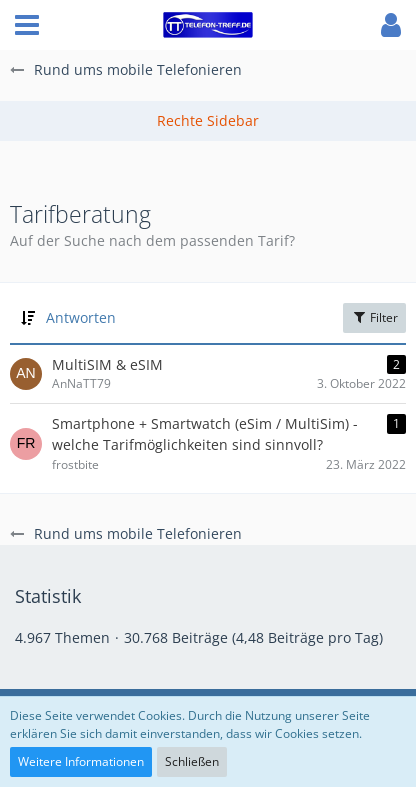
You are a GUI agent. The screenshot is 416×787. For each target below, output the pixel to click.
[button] (27, 25)
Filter (374, 317)
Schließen (192, 761)
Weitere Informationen (81, 761)
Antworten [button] (81, 317)
